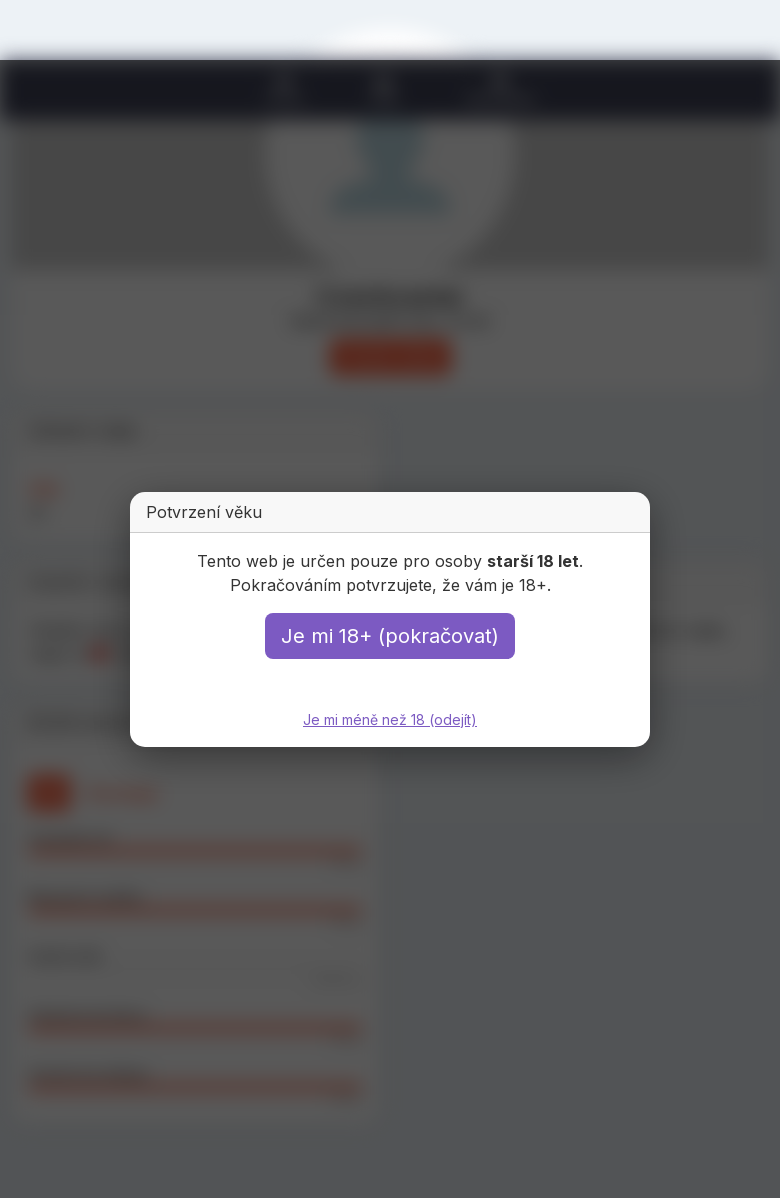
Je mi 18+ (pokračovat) (390, 636)
